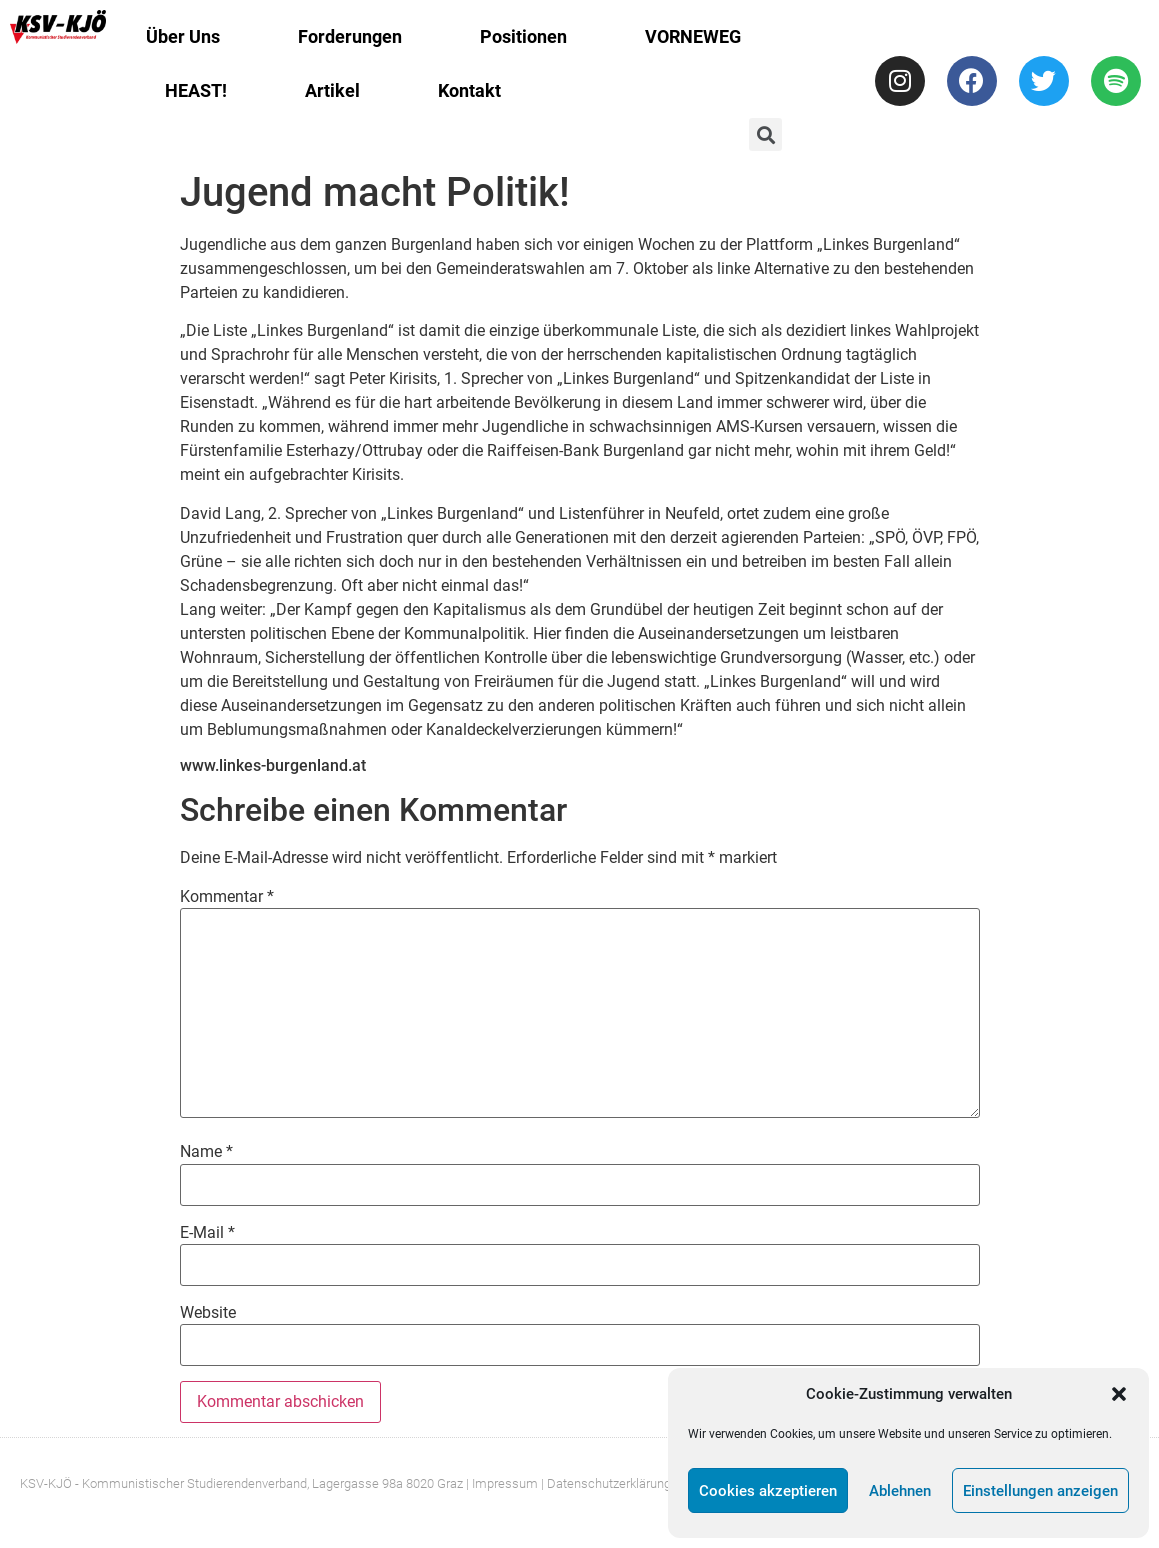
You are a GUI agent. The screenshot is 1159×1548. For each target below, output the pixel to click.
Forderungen (350, 36)
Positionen (523, 36)
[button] (1119, 1394)
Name (206, 1152)
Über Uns (183, 36)
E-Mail (207, 1233)
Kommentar (227, 897)
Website (208, 1313)
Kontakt (469, 90)
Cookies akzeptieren (768, 1491)
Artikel (332, 90)
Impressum (505, 1483)
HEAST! (196, 90)
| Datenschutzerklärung (606, 1483)
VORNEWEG (693, 36)
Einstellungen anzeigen (1040, 1491)
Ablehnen (900, 1491)
